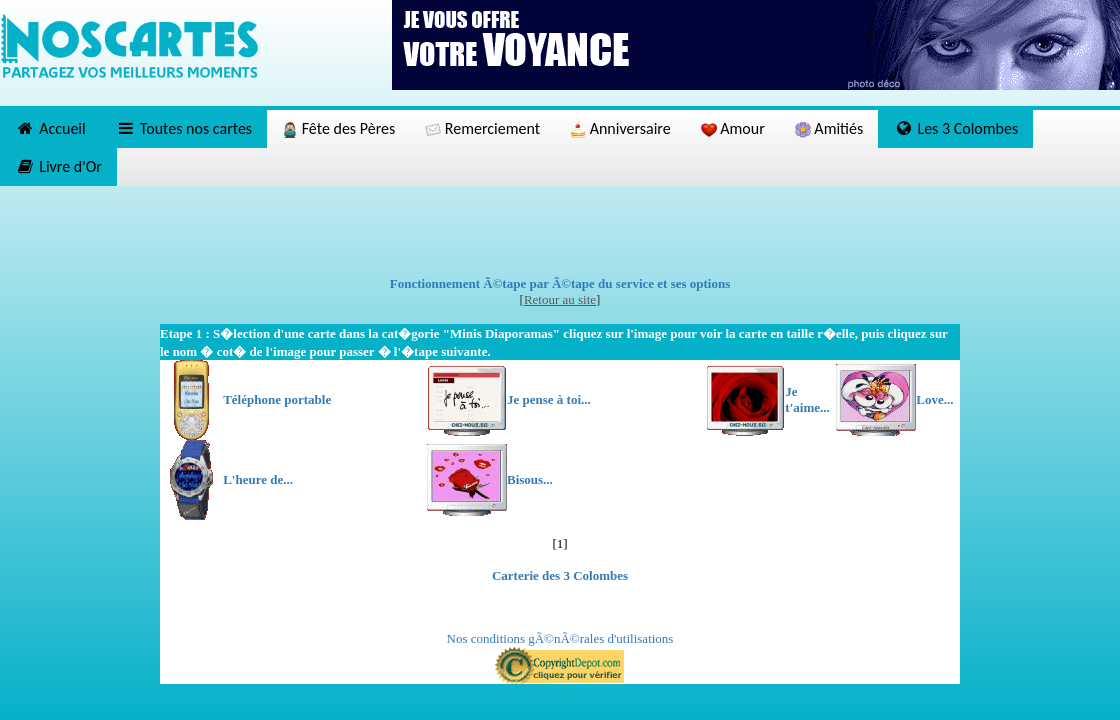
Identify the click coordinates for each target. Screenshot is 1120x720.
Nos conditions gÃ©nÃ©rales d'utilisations (560, 638)
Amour (733, 128)
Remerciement (482, 128)
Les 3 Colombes (955, 128)
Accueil (50, 128)
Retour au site (560, 299)
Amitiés (829, 128)
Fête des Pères (338, 128)
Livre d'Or (58, 166)
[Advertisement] (560, 231)
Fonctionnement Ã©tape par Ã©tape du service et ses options (560, 283)
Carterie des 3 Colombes (560, 575)
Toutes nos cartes (184, 128)
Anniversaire (620, 128)
